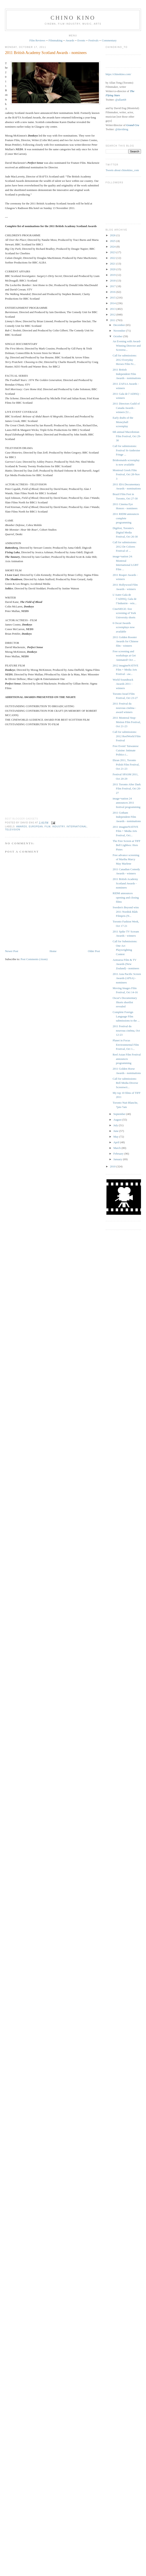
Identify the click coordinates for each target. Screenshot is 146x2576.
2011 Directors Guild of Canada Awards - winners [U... (126, 408)
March (117, 1148)
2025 (113, 241)
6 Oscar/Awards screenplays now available (124, 627)
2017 (113, 286)
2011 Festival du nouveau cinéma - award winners (124, 708)
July (116, 1125)
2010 (113, 1166)
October (118, 336)
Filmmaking (56, 40)
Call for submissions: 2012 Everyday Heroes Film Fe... (125, 360)
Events (81, 40)
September (119, 1114)
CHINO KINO (73, 18)
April (116, 1142)
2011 (113, 320)
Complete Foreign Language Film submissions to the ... (126, 1016)
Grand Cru (132, 125)
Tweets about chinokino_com (122, 170)
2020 (113, 269)
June (116, 1131)
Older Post (94, 951)
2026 (113, 235)
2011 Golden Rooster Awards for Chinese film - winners (125, 641)
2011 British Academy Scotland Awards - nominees (46, 53)
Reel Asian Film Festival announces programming (127, 1059)
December (119, 325)
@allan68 (120, 99)
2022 (113, 258)
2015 (113, 297)
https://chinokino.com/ (118, 74)
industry (58, 826)
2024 (113, 246)
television (12, 829)
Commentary (109, 40)
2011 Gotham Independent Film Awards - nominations (127, 817)
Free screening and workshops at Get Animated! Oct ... (124, 655)
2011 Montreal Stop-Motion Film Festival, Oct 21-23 (127, 722)
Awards (70, 40)
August (117, 1119)
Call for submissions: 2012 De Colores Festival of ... (125, 546)
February (118, 1153)
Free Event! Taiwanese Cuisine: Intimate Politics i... (126, 750)
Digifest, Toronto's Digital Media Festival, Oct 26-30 (125, 532)
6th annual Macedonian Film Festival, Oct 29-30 (127, 436)
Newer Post (11, 951)
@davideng (121, 129)
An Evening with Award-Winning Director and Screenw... (127, 345)
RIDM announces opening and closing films (126, 897)
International (76, 826)
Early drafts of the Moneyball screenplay (123, 422)
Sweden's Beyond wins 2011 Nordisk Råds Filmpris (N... (126, 911)
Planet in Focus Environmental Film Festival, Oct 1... (126, 1044)
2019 (113, 274)
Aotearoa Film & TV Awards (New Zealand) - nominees (126, 964)
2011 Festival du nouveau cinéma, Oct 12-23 (126, 1030)
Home (52, 951)
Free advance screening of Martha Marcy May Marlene (126, 859)
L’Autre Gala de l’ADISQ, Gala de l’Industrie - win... (124, 599)
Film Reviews (37, 40)
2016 (113, 291)
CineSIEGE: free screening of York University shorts (124, 613)
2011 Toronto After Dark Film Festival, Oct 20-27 (127, 788)
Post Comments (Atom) (34, 959)
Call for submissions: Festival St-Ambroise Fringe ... (126, 450)
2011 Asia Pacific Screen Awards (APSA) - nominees (127, 978)
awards (21, 826)
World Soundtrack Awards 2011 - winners (123, 684)
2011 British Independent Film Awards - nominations (127, 374)
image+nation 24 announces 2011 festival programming (126, 803)
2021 (113, 263)
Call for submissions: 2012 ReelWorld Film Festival (127, 736)
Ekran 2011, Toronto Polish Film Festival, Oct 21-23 (126, 764)
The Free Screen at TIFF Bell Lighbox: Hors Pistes (127, 845)
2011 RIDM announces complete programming (126, 518)
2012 (113, 314)
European (36, 826)
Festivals (93, 40)
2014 (113, 303)
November (119, 330)
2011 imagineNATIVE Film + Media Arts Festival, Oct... (125, 831)
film (48, 826)
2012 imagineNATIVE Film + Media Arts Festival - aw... (125, 670)
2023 (113, 252)
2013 (113, 308)
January (118, 1159)
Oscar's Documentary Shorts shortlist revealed (125, 1002)
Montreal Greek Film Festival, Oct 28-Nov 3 (126, 474)
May (116, 1136)
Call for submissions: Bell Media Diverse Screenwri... (125, 1083)
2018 (113, 280)
